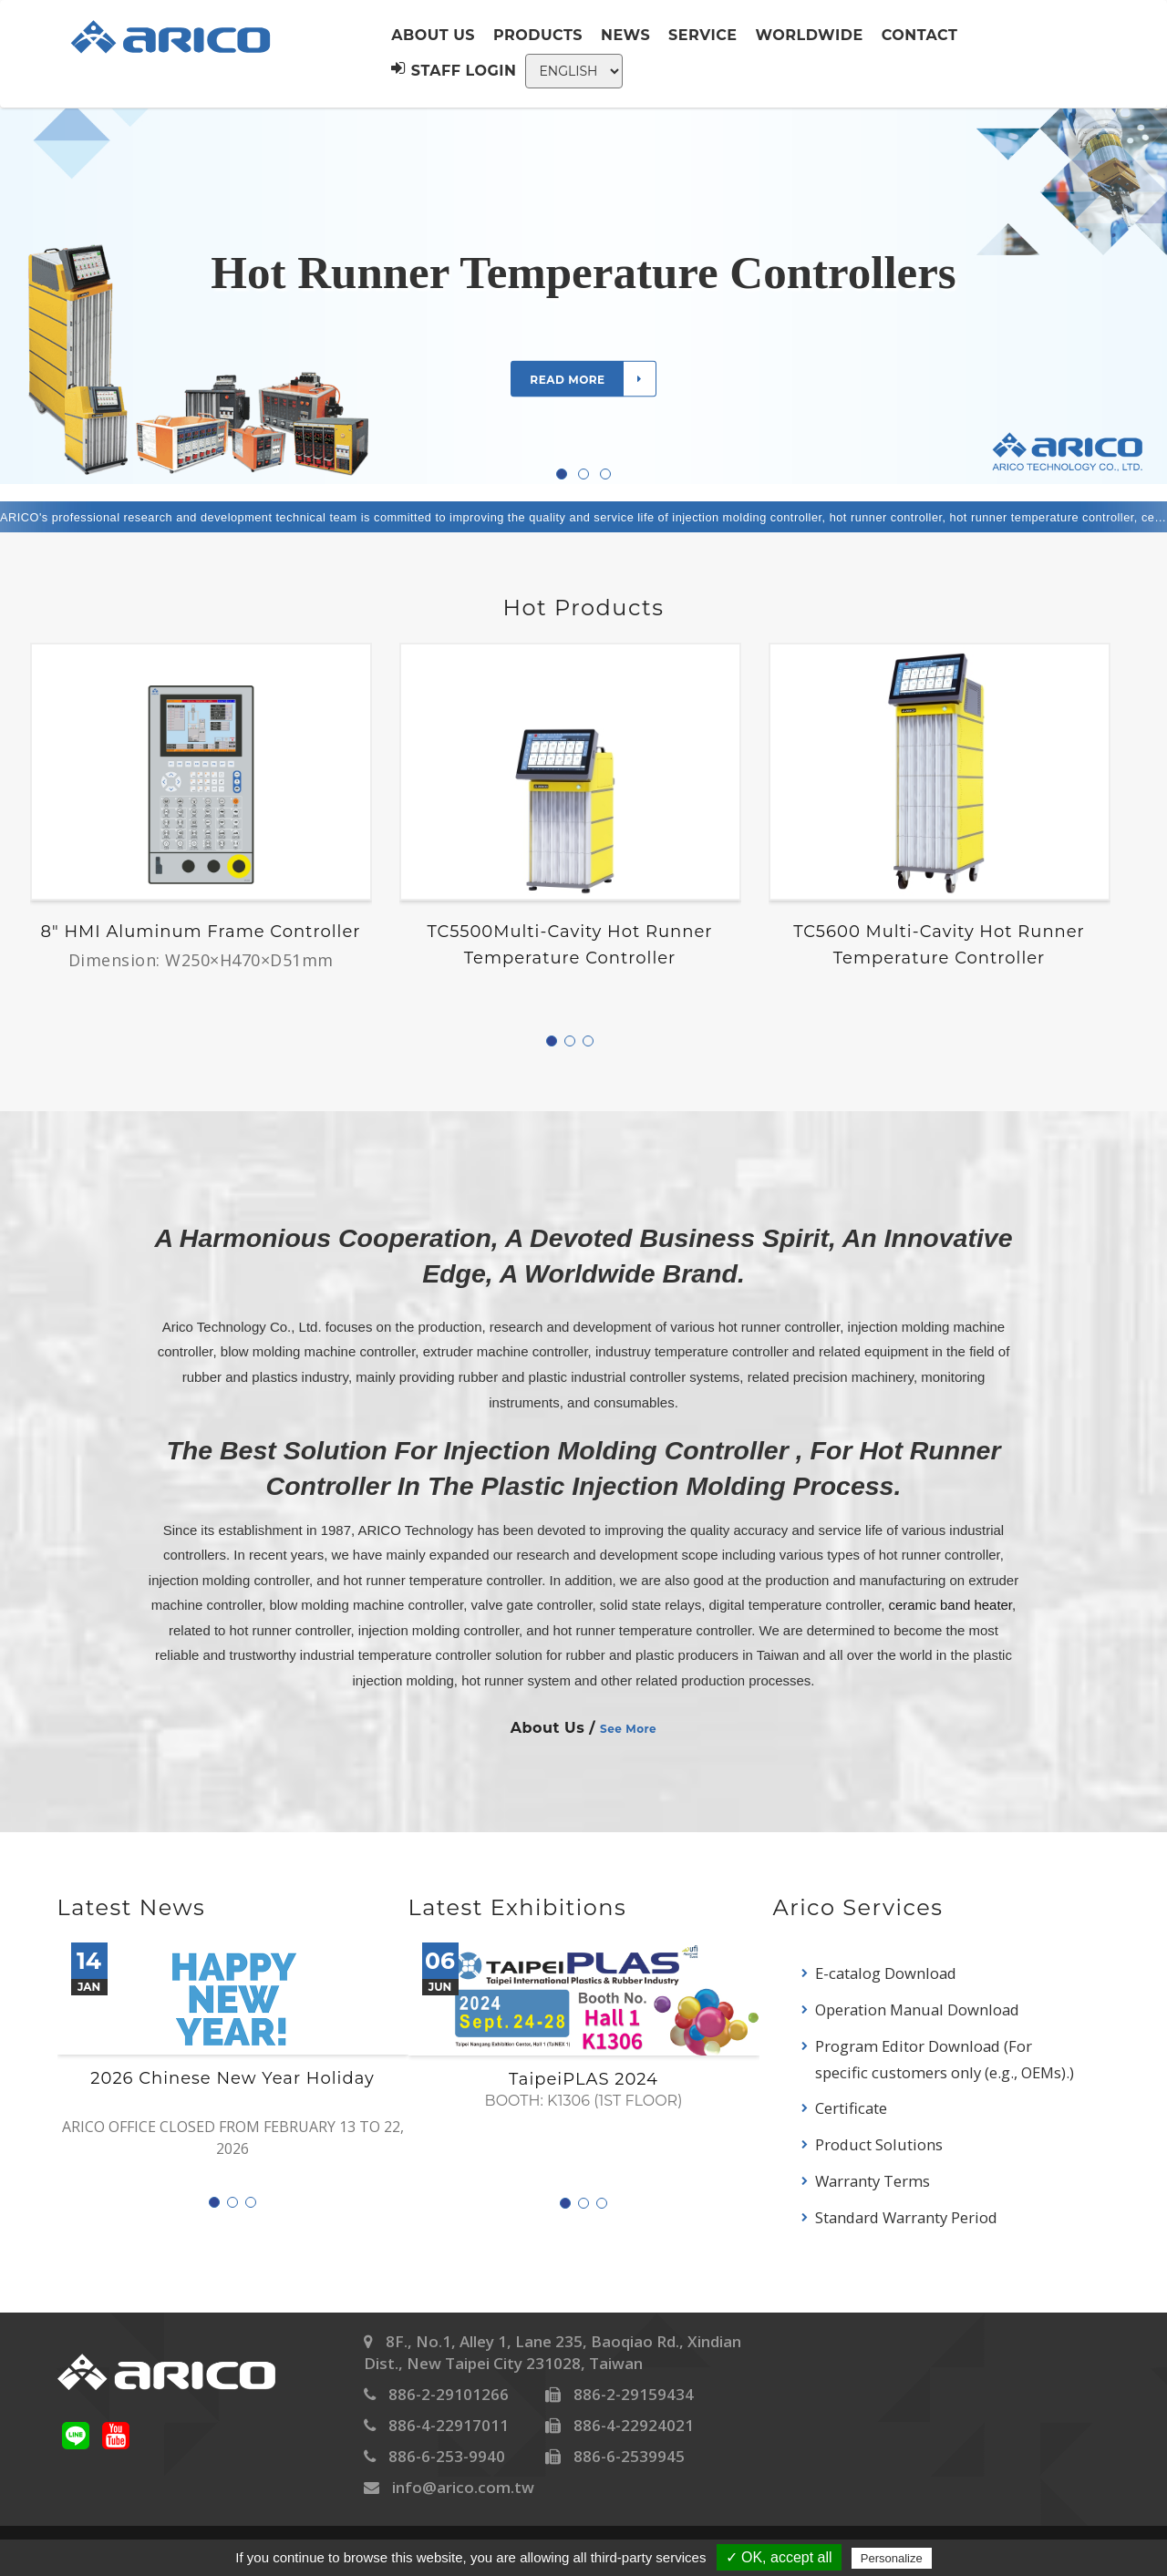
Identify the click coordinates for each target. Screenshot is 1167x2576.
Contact (920, 35)
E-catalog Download (885, 1973)
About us (433, 35)
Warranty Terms (872, 2180)
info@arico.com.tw (463, 2487)
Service (702, 35)
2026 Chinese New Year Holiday (232, 2079)
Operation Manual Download (917, 2009)
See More (628, 1729)
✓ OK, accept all (779, 2557)
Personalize (892, 2558)
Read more (592, 378)
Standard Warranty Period (906, 2217)
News (625, 35)
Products (538, 35)
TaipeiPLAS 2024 (583, 2080)
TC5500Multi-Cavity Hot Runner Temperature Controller (569, 945)
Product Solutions (879, 2144)
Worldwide (809, 35)
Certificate (851, 2107)
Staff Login (453, 70)
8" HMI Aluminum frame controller (201, 932)
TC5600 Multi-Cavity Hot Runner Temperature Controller (939, 945)
